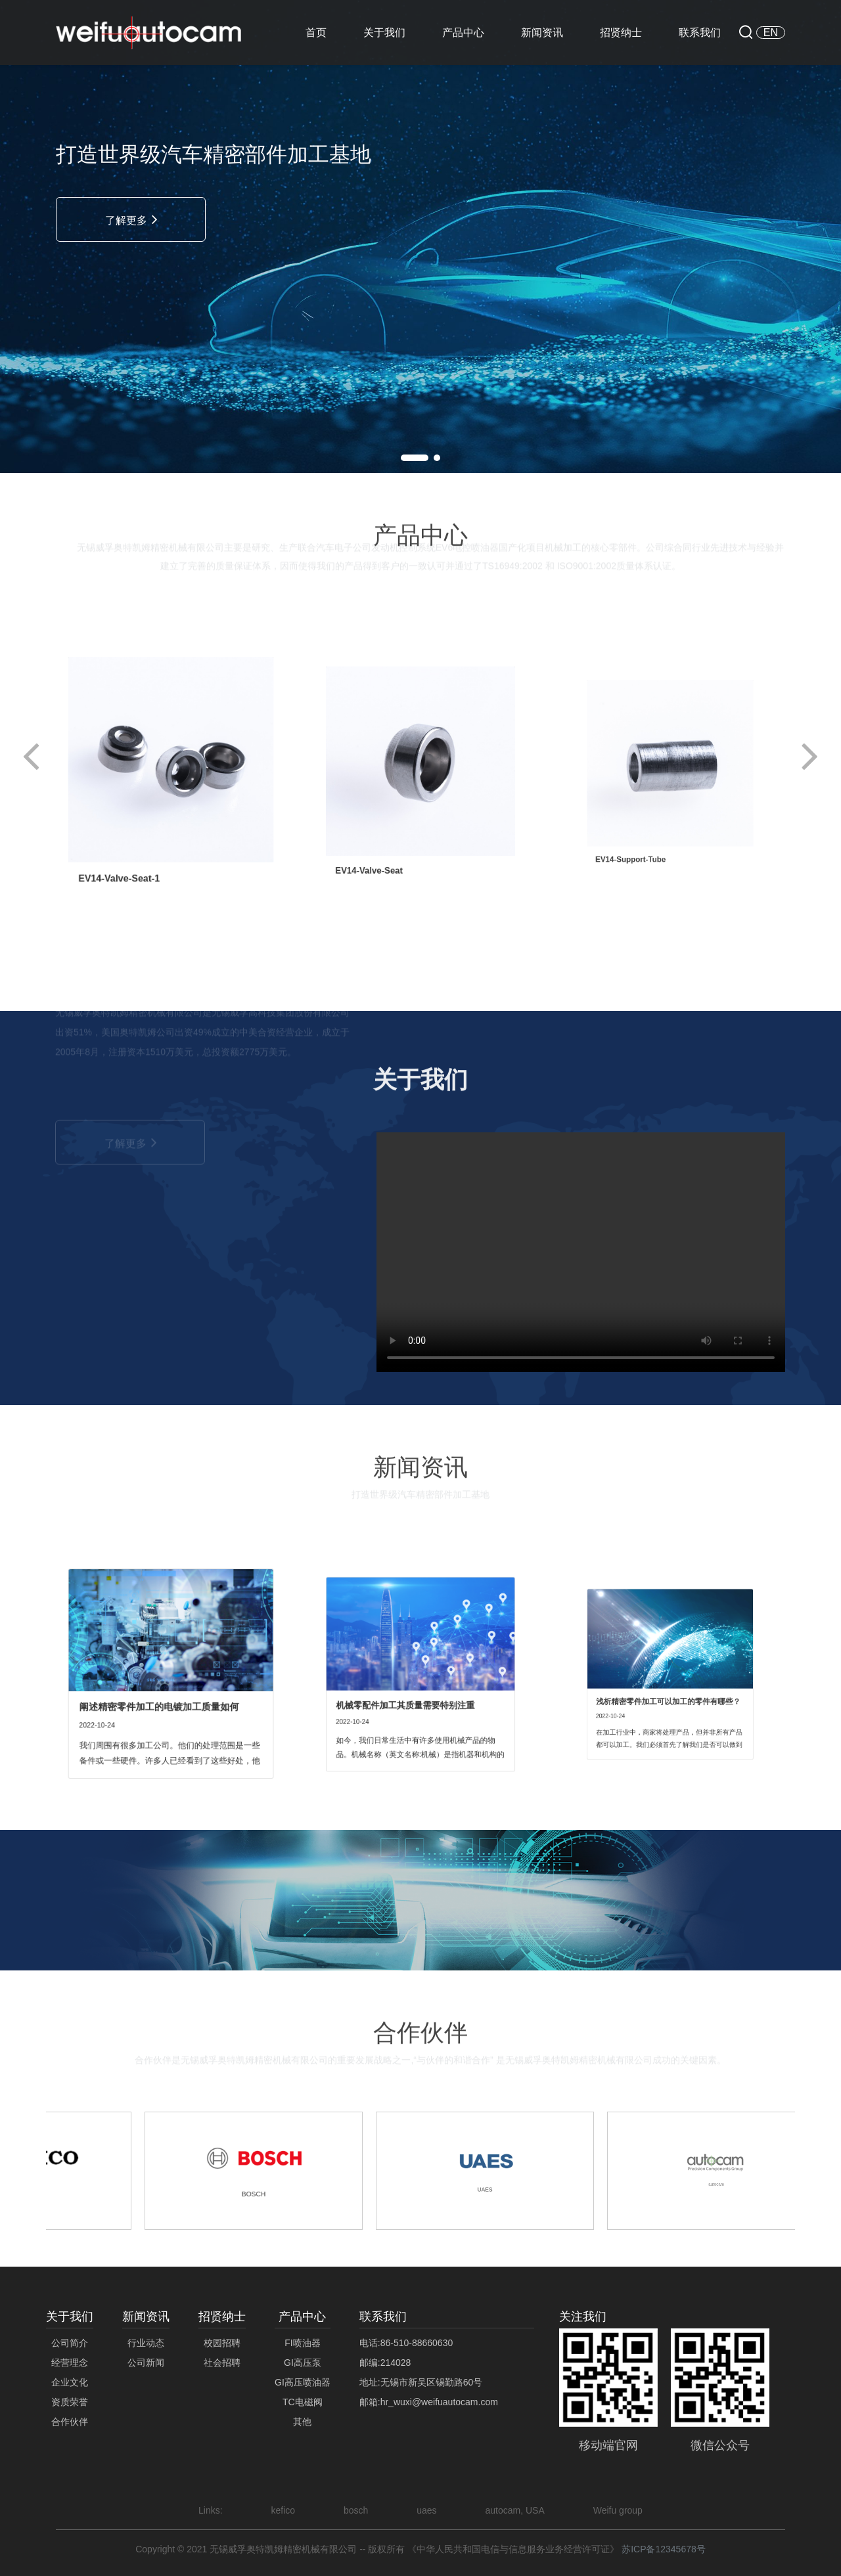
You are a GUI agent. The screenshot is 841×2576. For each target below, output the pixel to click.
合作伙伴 (69, 2421)
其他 (302, 2421)
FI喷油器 (302, 2343)
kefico (284, 2510)
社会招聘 (222, 2362)
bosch (356, 2510)
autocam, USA (515, 2510)
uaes (426, 2510)
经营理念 (69, 2362)
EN (770, 32)
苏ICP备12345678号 (664, 2549)
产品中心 (463, 32)
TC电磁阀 (303, 2402)
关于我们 (384, 32)
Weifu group (618, 2510)
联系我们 (700, 32)
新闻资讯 (542, 32)
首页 (316, 32)
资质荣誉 (69, 2402)
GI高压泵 (302, 2362)
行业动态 (145, 2343)
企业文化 (69, 2382)
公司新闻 (145, 2362)
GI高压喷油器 (302, 2382)
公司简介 (69, 2343)
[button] (414, 458)
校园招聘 (222, 2343)
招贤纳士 (621, 32)
